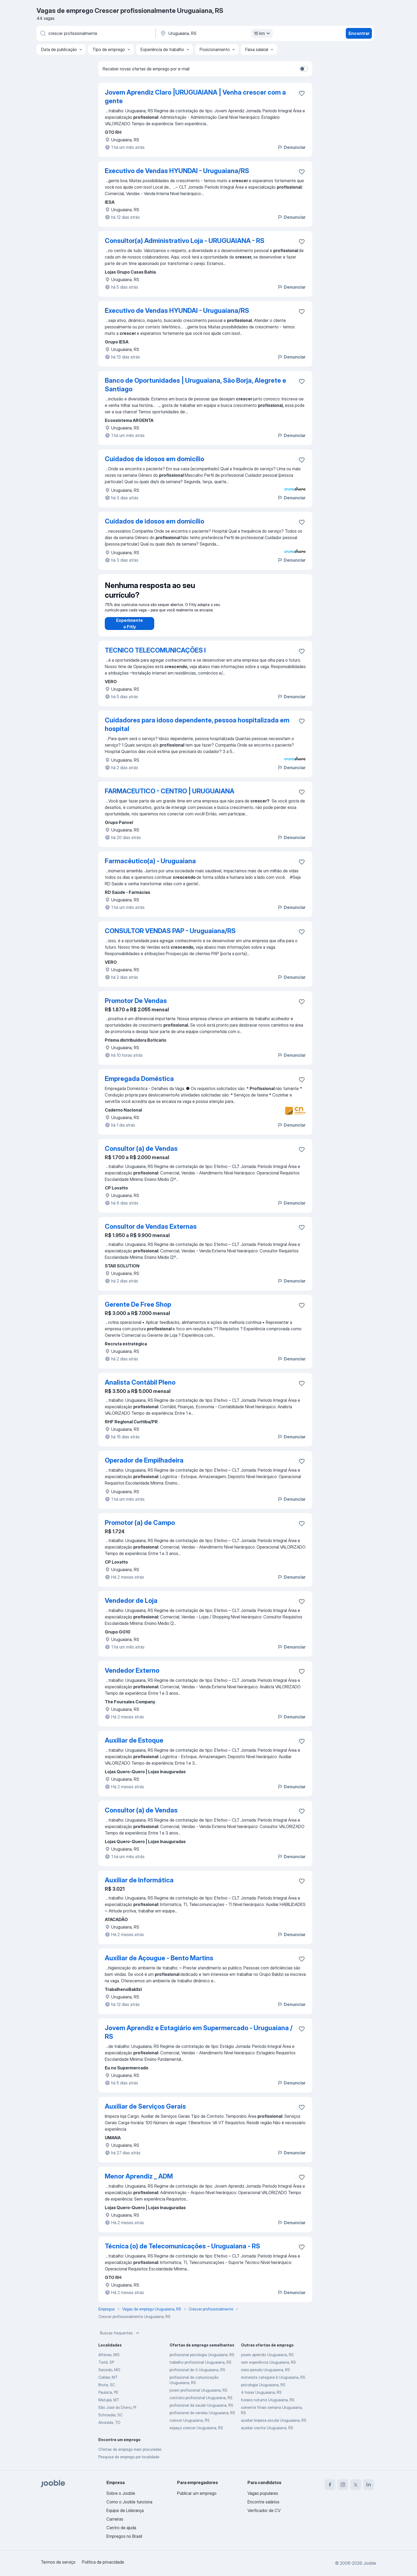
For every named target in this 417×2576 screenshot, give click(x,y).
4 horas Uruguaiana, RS (261, 2397)
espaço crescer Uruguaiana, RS (196, 2433)
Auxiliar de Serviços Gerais (145, 2112)
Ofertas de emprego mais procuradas (129, 2454)
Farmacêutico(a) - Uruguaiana (150, 866)
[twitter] (355, 2484)
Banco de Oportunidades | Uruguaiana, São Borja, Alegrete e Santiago (195, 385)
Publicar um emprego (197, 2493)
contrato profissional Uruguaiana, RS (201, 2403)
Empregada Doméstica (139, 1084)
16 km (262, 33)
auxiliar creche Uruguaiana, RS (267, 2433)
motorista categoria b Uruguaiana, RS (273, 2382)
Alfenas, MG (109, 2360)
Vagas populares (262, 2493)
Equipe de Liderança (125, 2510)
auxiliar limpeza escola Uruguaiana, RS (273, 2425)
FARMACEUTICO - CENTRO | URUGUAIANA (169, 796)
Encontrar (358, 33)
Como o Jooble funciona (129, 2502)
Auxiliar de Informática (139, 1885)
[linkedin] (368, 2484)
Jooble (369, 2563)
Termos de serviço (58, 2562)
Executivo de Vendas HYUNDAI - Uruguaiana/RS (177, 171)
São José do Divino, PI (117, 2412)
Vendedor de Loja (131, 1606)
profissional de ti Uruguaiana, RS (197, 2375)
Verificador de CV (264, 2510)
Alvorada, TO (109, 2427)
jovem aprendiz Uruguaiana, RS (267, 2360)
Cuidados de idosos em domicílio (154, 459)
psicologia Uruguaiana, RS (263, 2390)
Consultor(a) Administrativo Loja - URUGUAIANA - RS (184, 241)
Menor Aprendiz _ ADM (139, 2182)
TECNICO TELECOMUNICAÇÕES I (155, 656)
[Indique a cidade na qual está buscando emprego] (216, 33)
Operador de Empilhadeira (144, 1466)
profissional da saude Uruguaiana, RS (201, 2410)
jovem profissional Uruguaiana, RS (198, 2395)
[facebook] (330, 2484)
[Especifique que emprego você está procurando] (96, 33)
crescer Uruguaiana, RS (190, 2425)
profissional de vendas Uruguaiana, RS (202, 2418)
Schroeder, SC (110, 2420)
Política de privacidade (103, 2562)
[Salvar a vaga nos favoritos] (301, 93)
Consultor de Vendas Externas (151, 1232)
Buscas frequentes (120, 2338)
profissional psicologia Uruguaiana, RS (202, 2360)
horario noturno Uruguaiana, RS (267, 2405)
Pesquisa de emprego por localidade (128, 2462)
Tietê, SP (106, 2367)
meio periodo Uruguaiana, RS (265, 2375)
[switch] (303, 68)
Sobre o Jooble (120, 2493)
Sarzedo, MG (109, 2375)
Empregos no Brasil (124, 2536)
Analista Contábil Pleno (140, 1388)
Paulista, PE (108, 2397)
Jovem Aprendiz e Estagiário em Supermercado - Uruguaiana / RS (199, 2037)
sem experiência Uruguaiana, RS (268, 2367)
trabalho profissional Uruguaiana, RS (200, 2367)
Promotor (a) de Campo (140, 1528)
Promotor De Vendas (136, 1006)
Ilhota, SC (106, 2390)
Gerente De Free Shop (138, 1310)
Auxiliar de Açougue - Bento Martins (159, 1963)
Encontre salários (263, 2502)
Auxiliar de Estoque (134, 1746)
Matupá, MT (108, 2405)
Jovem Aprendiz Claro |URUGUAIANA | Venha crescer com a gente (195, 96)
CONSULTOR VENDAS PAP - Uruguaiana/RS (170, 936)
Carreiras (114, 2519)
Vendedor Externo (132, 1676)
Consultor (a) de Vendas (141, 1154)
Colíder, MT (108, 2382)
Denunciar (291, 147)
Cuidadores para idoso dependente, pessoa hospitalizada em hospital (197, 730)
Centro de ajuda (121, 2527)
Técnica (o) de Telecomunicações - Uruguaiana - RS (182, 2251)
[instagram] (342, 2484)
